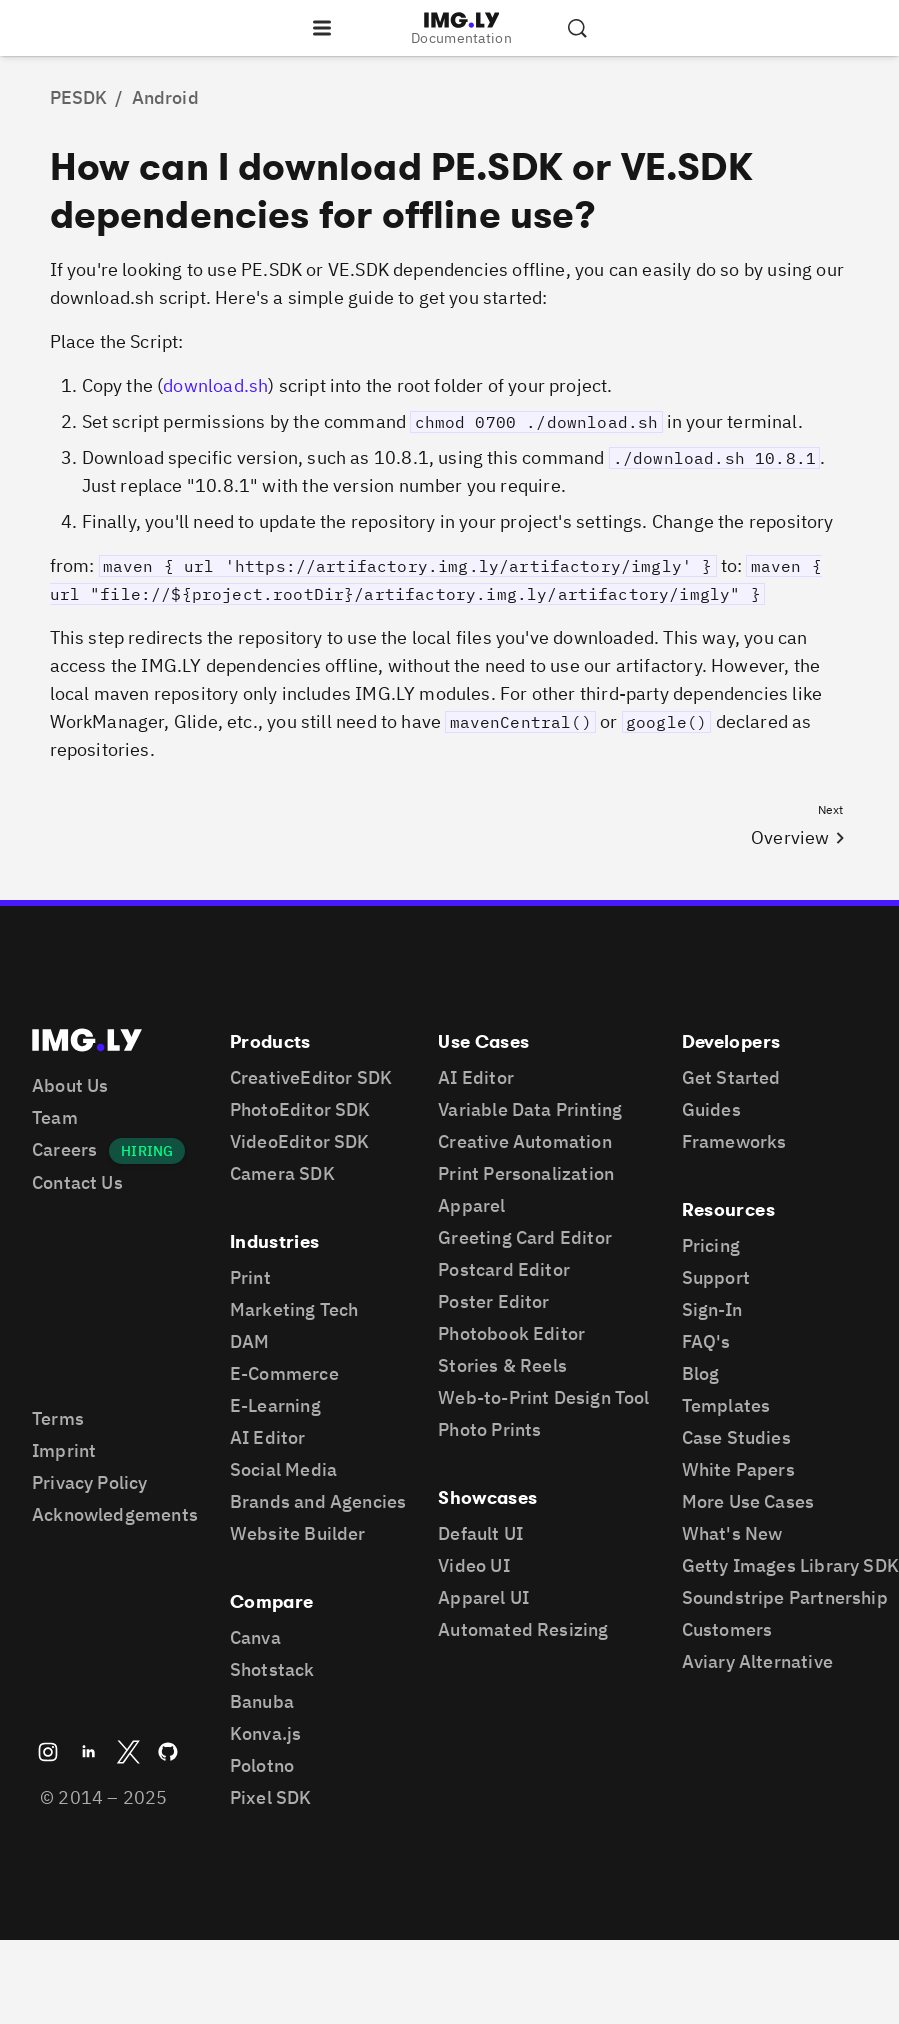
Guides (711, 1109)
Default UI (480, 1533)
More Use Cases (748, 1501)
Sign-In (712, 1309)
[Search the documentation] (577, 28)
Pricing (711, 1245)
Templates (726, 1405)
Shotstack (272, 1669)
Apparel (471, 1205)
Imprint (64, 1450)
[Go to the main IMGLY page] (462, 20)
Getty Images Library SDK (790, 1565)
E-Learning (275, 1405)
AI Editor (268, 1437)
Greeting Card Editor (525, 1237)
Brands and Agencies (318, 1501)
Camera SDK (282, 1173)
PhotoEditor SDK (300, 1109)
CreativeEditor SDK (311, 1077)
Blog (701, 1373)
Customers (727, 1629)
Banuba (262, 1701)
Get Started (731, 1077)
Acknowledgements (115, 1514)
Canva (255, 1637)
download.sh (215, 385)
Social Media (283, 1469)
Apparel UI (483, 1597)
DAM (250, 1341)
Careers (64, 1149)
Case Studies (736, 1437)
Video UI (473, 1565)
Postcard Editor (504, 1269)
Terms (58, 1418)
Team (55, 1117)
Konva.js (265, 1733)
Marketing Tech (294, 1309)
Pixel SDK (271, 1797)
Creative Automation (524, 1141)
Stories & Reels (502, 1365)
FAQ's (706, 1341)
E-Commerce (284, 1373)
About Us (70, 1085)
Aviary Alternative (757, 1661)
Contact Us (77, 1182)
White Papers (738, 1469)
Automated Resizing (523, 1629)
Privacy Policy (90, 1482)
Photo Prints (489, 1429)
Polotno (262, 1765)
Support (716, 1277)
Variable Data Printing (530, 1109)
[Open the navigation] (322, 28)
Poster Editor (493, 1301)
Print (250, 1277)
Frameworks (734, 1141)
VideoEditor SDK (300, 1141)
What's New (732, 1533)
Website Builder (298, 1533)
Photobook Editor (511, 1333)
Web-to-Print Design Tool (543, 1397)
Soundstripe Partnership (785, 1597)
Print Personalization (526, 1173)
